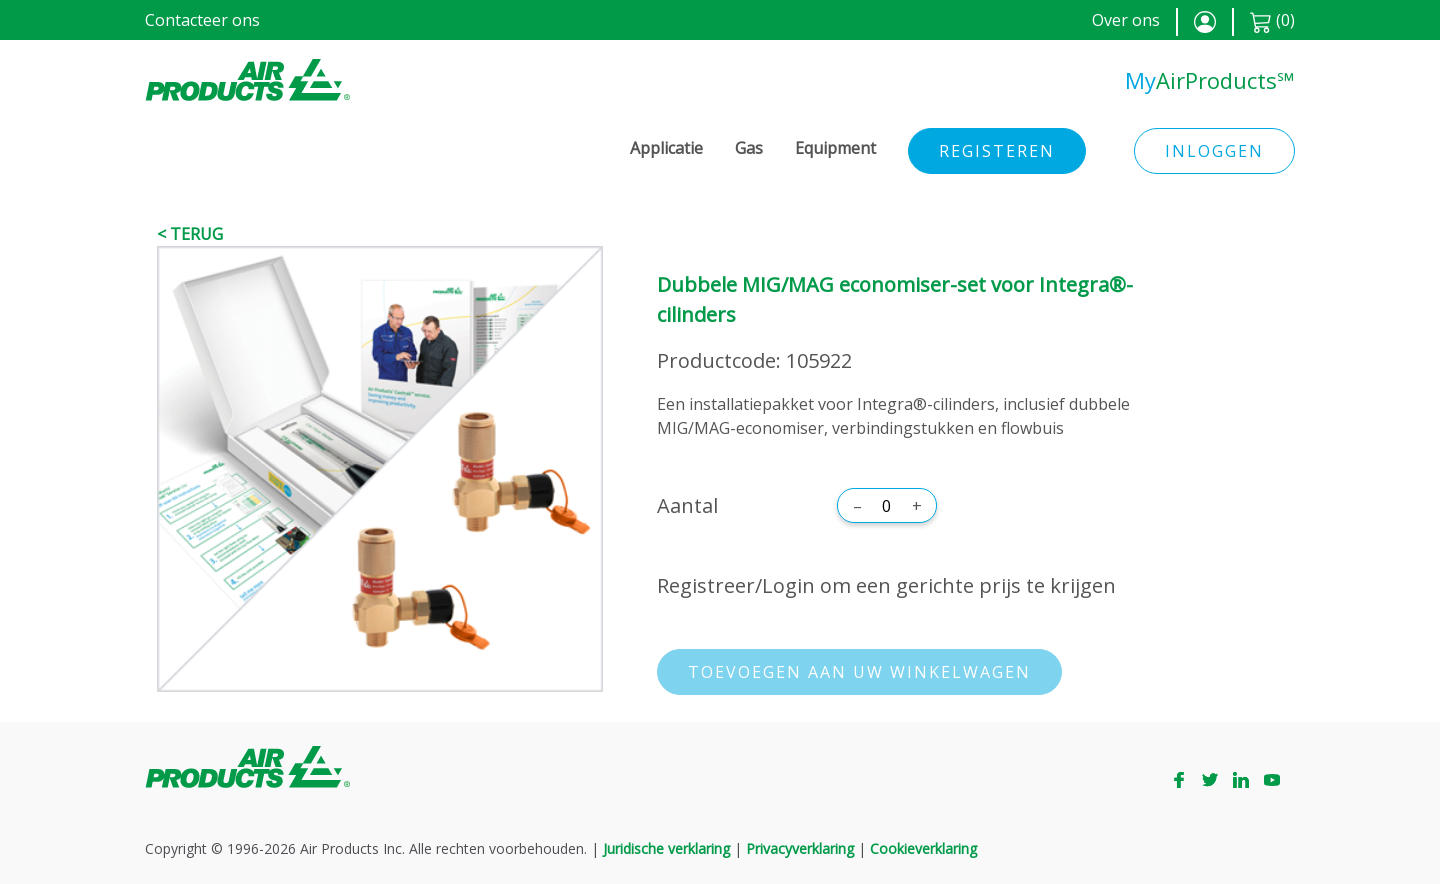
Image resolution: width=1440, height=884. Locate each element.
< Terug (190, 234)
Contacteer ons (202, 20)
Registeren (997, 151)
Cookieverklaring (923, 848)
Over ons (1126, 20)
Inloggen (1214, 151)
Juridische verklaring (666, 848)
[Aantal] (887, 506)
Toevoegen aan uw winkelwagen (859, 672)
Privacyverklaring (800, 848)
